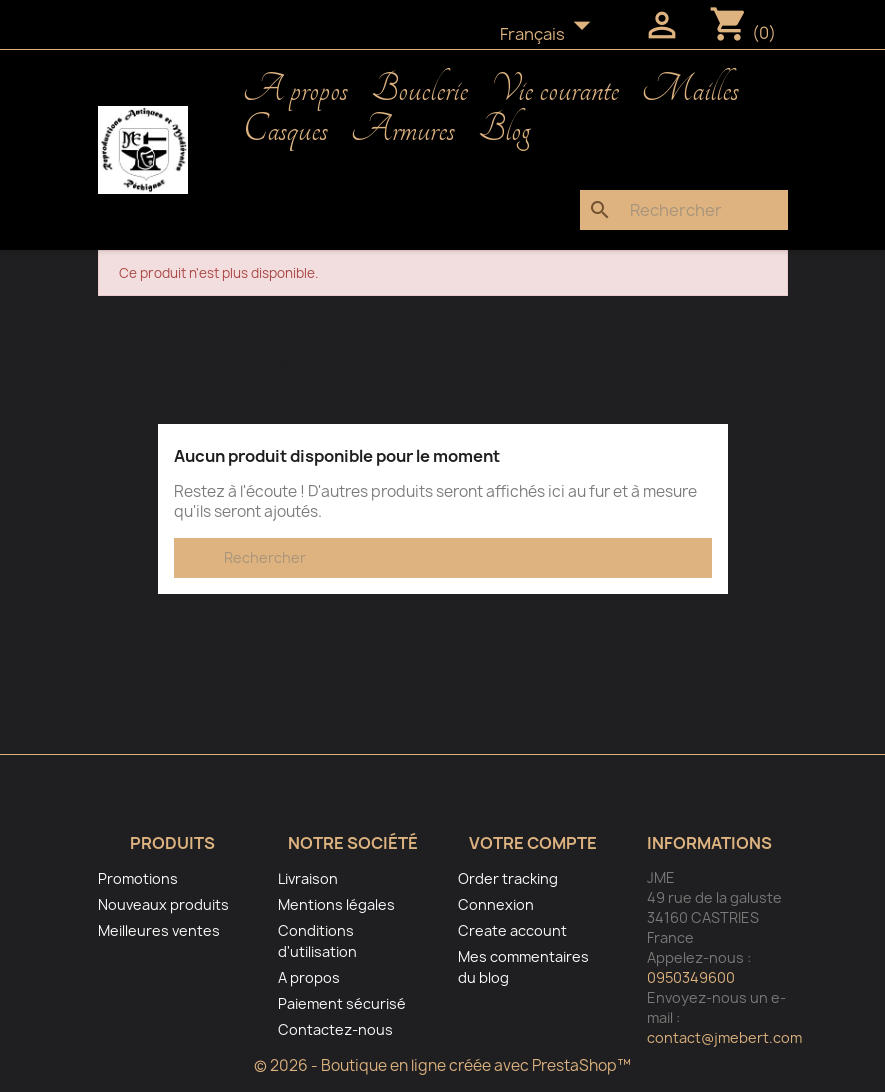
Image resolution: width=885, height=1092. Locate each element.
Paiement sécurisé (342, 1003)
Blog (504, 130)
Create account (512, 930)
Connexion (496, 904)
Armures (403, 130)
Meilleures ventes (159, 930)
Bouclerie (419, 90)
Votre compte (533, 843)
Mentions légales (336, 904)
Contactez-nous (335, 1029)
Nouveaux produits (163, 904)
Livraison (308, 878)
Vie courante (555, 90)
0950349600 (691, 977)
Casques (285, 130)
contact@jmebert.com (724, 1037)
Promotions (138, 878)
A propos (295, 90)
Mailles (690, 90)
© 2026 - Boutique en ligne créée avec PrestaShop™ (442, 1065)
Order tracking (508, 878)
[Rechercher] (684, 210)
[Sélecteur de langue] (551, 35)
